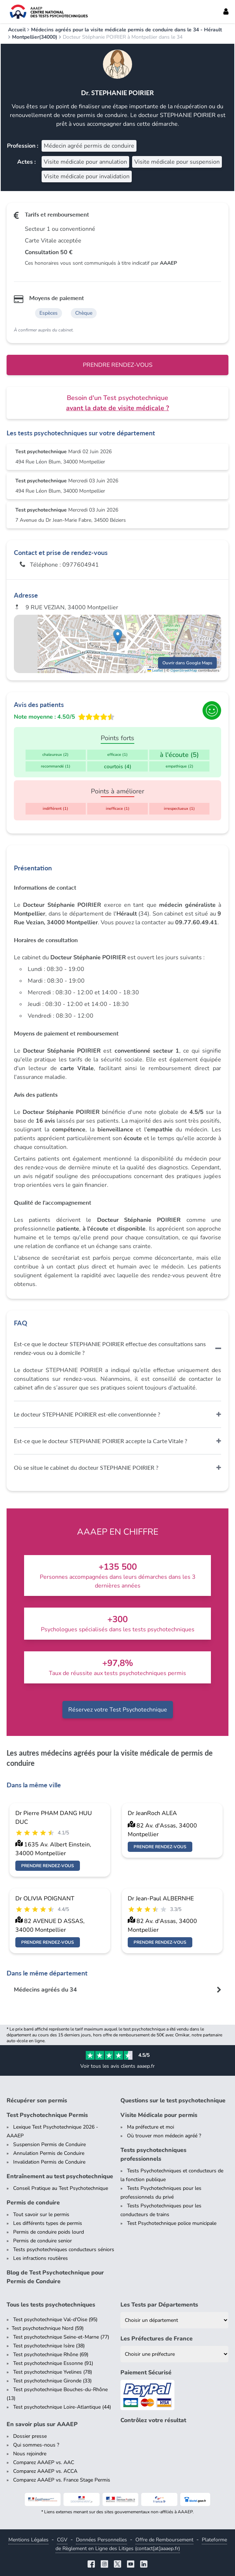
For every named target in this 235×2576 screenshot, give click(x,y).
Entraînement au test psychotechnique (60, 2176)
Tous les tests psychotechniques (51, 2305)
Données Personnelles (101, 2539)
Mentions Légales (28, 2539)
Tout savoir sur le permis (41, 2214)
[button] (117, 636)
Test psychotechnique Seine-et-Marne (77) (61, 2337)
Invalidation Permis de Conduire (49, 2162)
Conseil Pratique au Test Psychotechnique (60, 2188)
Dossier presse (30, 2436)
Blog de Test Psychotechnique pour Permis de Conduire (55, 2277)
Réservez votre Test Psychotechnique (117, 1710)
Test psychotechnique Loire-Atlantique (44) (62, 2407)
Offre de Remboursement (164, 2539)
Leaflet (155, 670)
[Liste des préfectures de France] (174, 2354)
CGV (62, 2539)
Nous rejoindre (29, 2453)
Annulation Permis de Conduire (48, 2153)
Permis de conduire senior (42, 2240)
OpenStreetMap (183, 670)
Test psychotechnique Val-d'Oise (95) (55, 2319)
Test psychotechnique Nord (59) (48, 2328)
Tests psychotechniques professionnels (153, 2154)
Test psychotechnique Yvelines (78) (52, 2372)
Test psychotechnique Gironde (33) (52, 2380)
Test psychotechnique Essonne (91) (53, 2363)
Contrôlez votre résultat (153, 2420)
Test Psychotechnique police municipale (171, 2223)
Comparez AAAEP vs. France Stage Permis (61, 2479)
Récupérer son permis (37, 2101)
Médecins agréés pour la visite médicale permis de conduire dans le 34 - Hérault (126, 29)
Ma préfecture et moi (150, 2127)
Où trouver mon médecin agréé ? (164, 2135)
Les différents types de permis (47, 2223)
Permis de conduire (33, 2203)
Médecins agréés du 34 (45, 1990)
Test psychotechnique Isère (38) (49, 2345)
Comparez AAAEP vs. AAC (43, 2462)
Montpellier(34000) (34, 37)
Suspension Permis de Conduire (49, 2144)
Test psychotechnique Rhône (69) (50, 2354)
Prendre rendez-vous (118, 365)
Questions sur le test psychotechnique (173, 2101)
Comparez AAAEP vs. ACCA (45, 2471)
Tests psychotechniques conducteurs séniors (63, 2249)
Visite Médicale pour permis (158, 2115)
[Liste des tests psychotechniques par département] (174, 2320)
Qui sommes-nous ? (36, 2444)
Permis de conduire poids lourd (48, 2232)
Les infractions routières (40, 2258)
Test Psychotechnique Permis (47, 2115)
